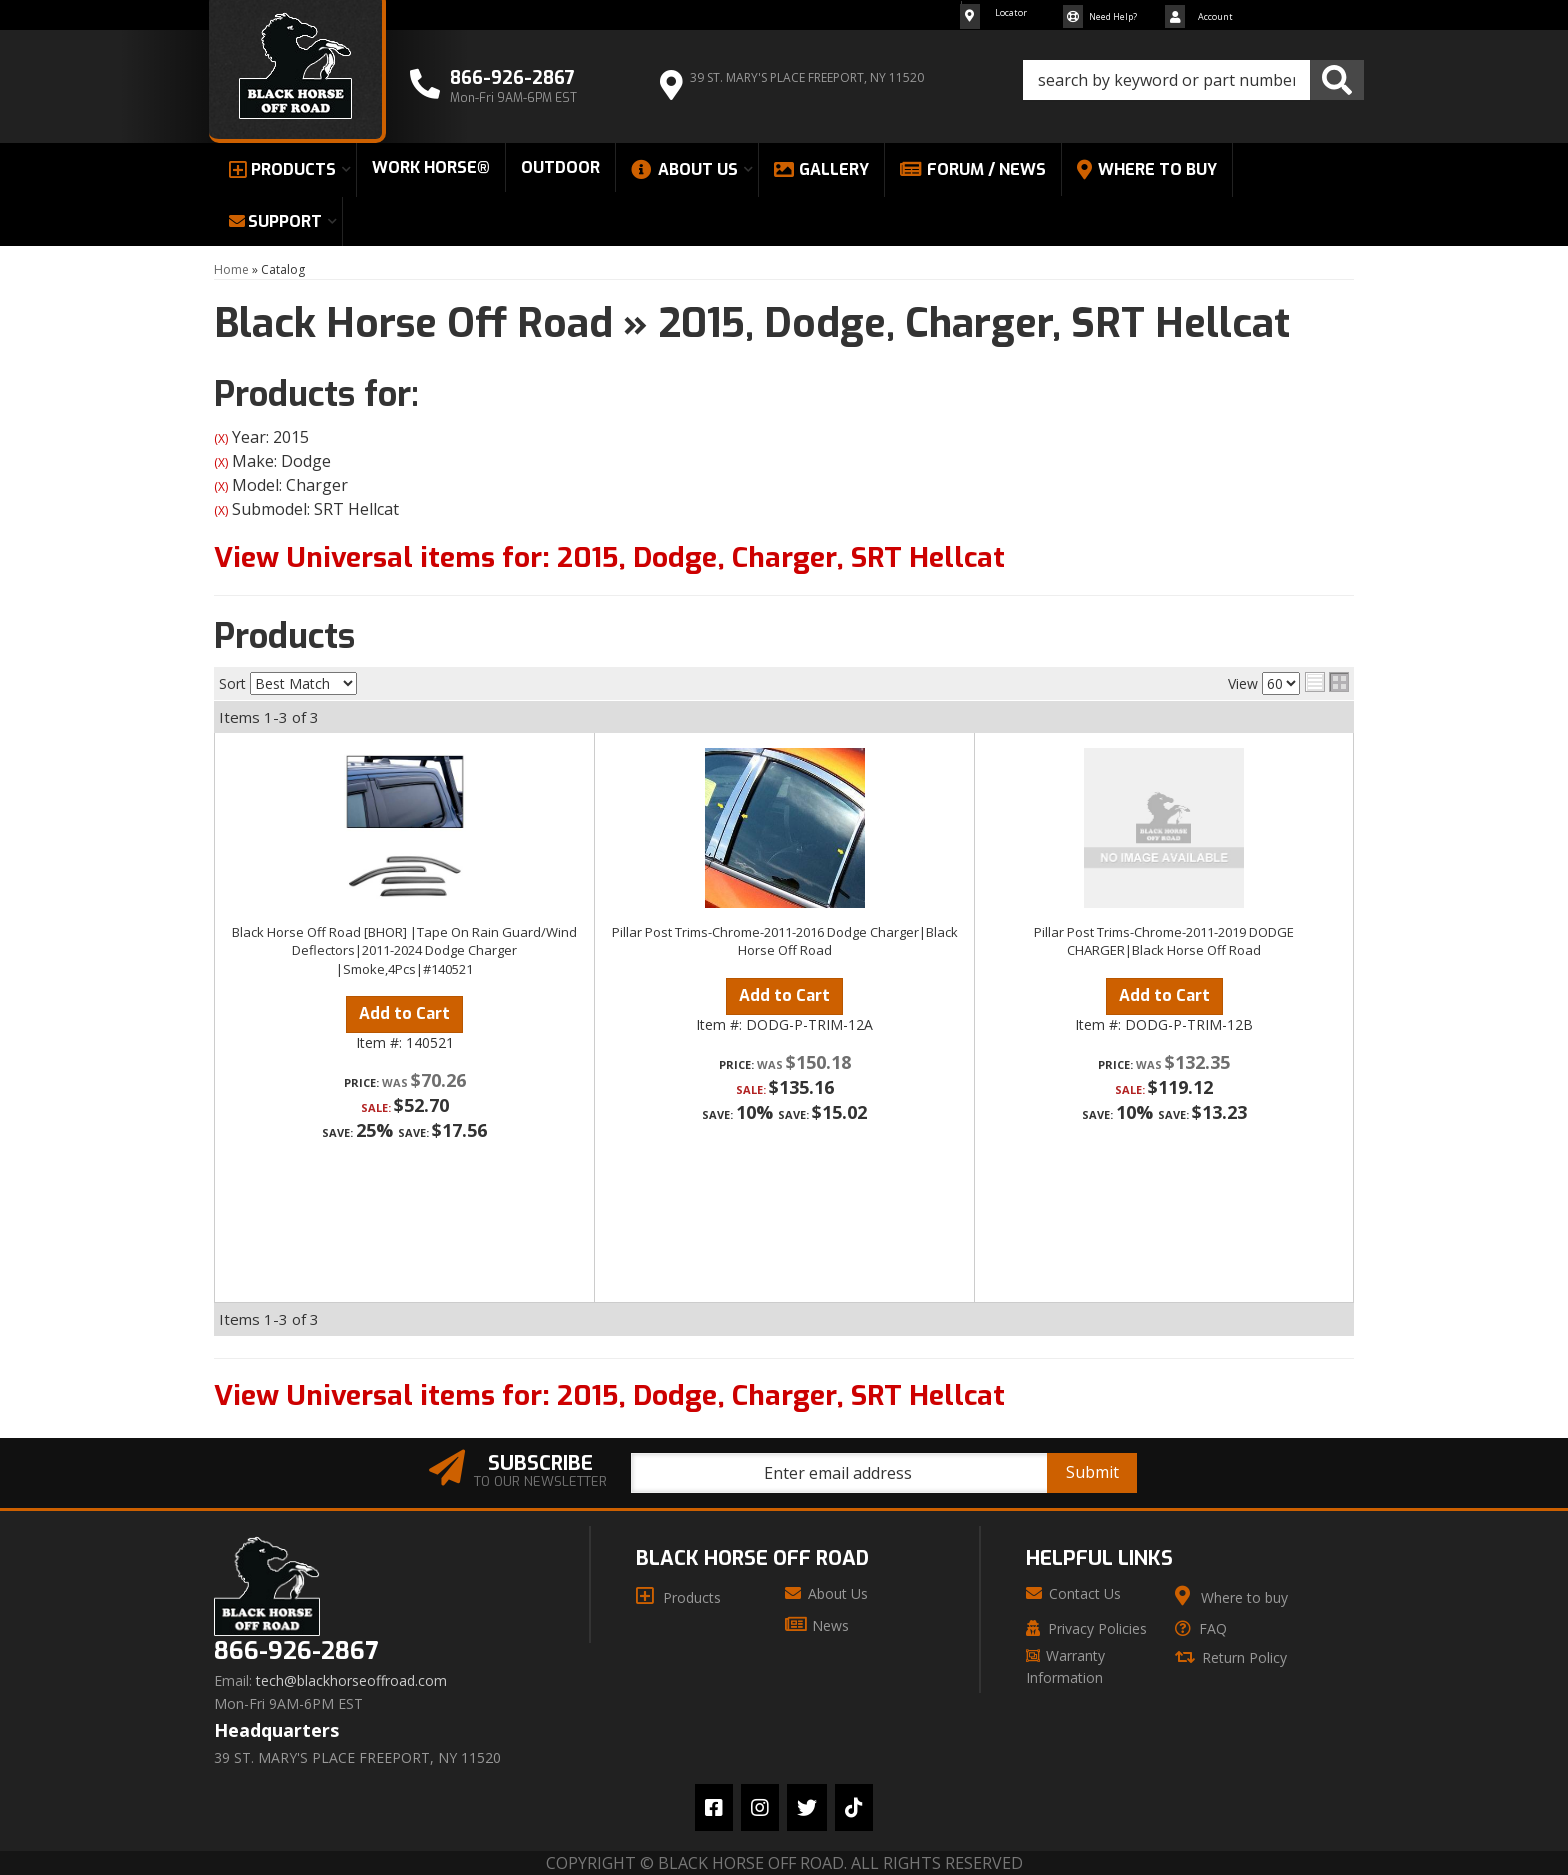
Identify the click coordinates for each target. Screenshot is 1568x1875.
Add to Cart (404, 1013)
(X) (221, 438)
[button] (1193, 80)
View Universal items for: (609, 557)
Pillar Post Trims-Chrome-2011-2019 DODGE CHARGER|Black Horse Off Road (1164, 941)
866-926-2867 (296, 1651)
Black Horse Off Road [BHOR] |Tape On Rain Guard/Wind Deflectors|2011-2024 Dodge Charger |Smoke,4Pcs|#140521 (404, 950)
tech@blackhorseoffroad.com (351, 1681)
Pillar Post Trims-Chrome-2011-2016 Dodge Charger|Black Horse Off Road (785, 941)
